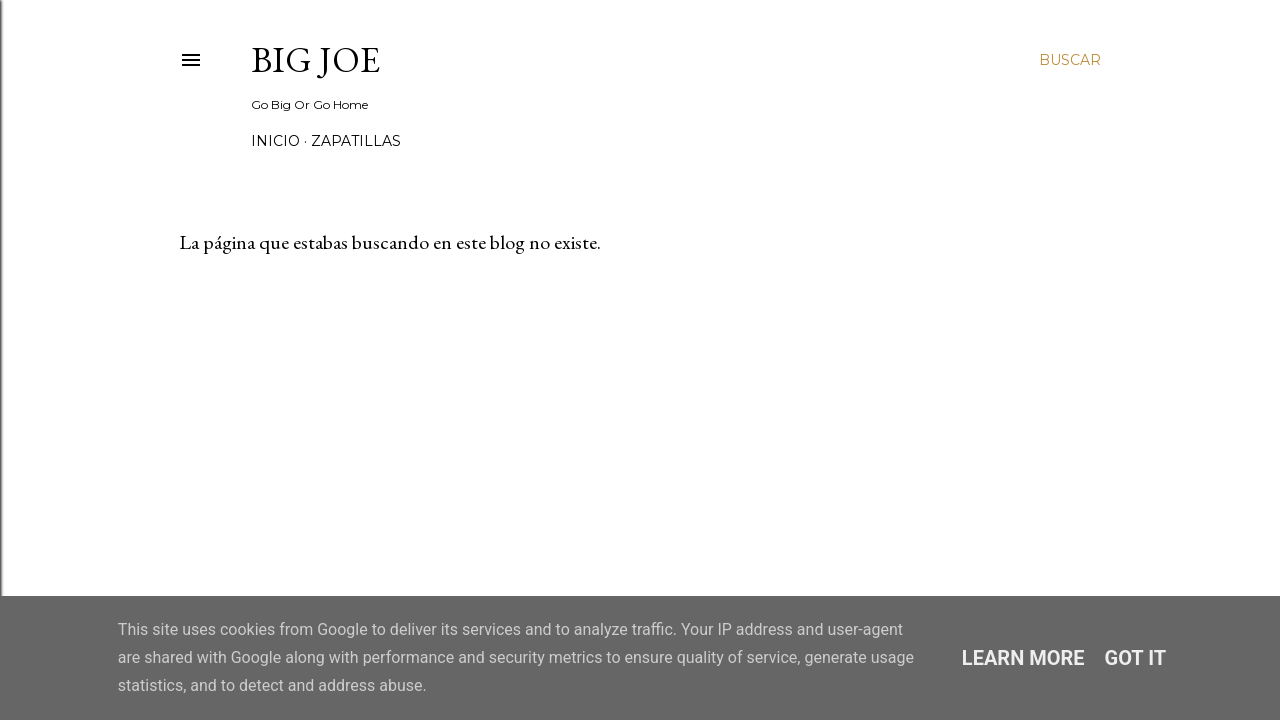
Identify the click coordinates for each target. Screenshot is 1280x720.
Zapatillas (356, 141)
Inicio (275, 141)
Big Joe (315, 59)
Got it (1136, 658)
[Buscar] (1070, 60)
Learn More (1023, 658)
